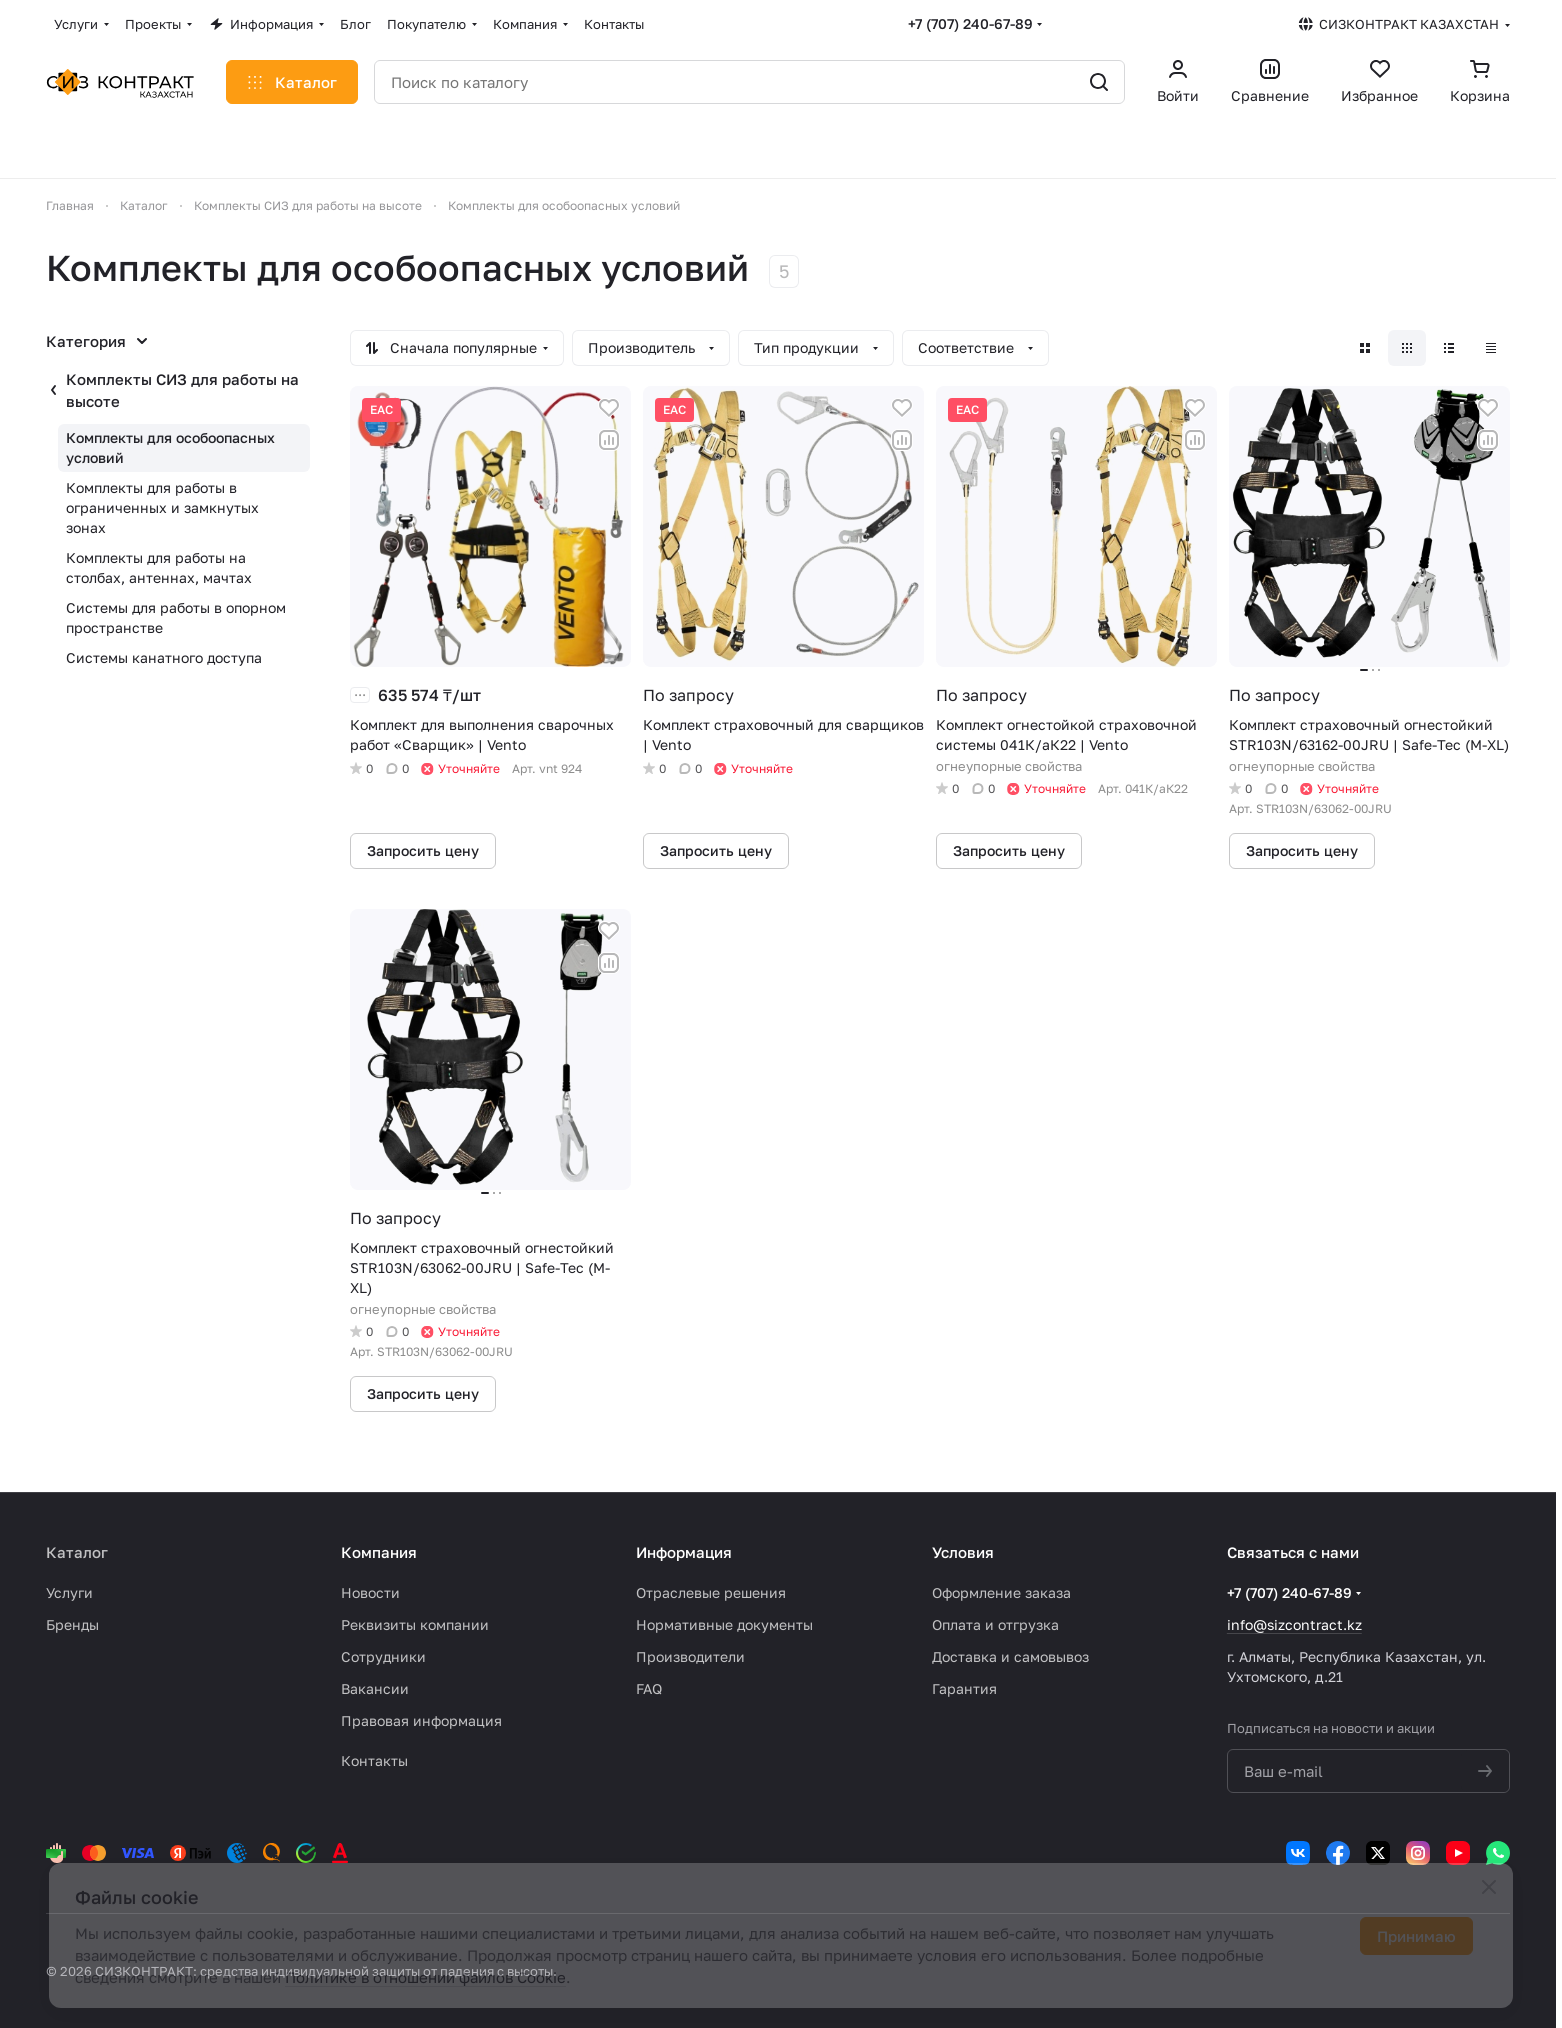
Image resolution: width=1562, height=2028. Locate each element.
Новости (370, 1592)
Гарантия (964, 1688)
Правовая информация (421, 1720)
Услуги (69, 1592)
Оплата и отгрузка (995, 1624)
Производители (690, 1656)
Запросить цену (423, 850)
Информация (684, 1552)
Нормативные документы (724, 1624)
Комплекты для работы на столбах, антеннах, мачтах (159, 567)
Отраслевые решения (711, 1592)
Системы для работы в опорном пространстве (176, 617)
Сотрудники (383, 1656)
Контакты (374, 1760)
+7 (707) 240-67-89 (970, 23)
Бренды (72, 1624)
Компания (379, 1552)
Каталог (77, 1552)
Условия (963, 1552)
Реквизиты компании (415, 1624)
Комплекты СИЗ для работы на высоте (182, 390)
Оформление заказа (1001, 1592)
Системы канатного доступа (164, 657)
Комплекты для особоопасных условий (170, 447)
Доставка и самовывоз (1010, 1656)
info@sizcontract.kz (1294, 1624)
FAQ (649, 1688)
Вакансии (375, 1688)
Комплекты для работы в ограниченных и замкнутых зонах (162, 507)
